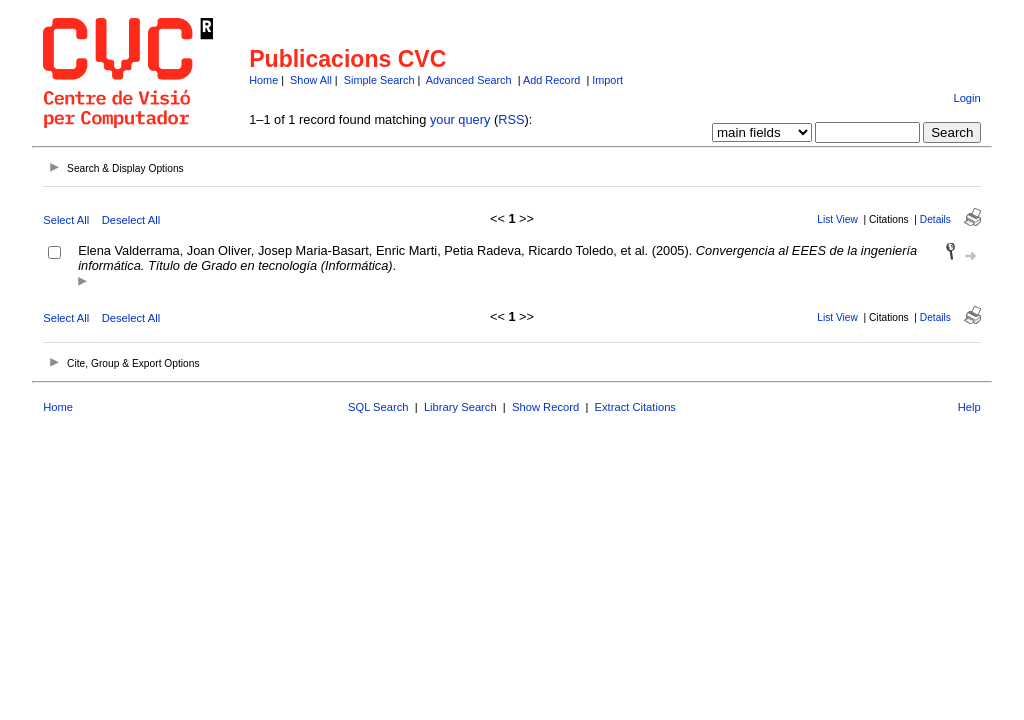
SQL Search (378, 407)
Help (969, 407)
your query (460, 119)
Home (263, 80)
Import (607, 80)
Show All (311, 80)
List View (837, 219)
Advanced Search (469, 80)
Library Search (460, 407)
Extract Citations (635, 407)
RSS (511, 119)
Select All (66, 220)
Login (966, 98)
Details (935, 219)
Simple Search (379, 80)
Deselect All (131, 220)
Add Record (551, 80)
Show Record (545, 407)
